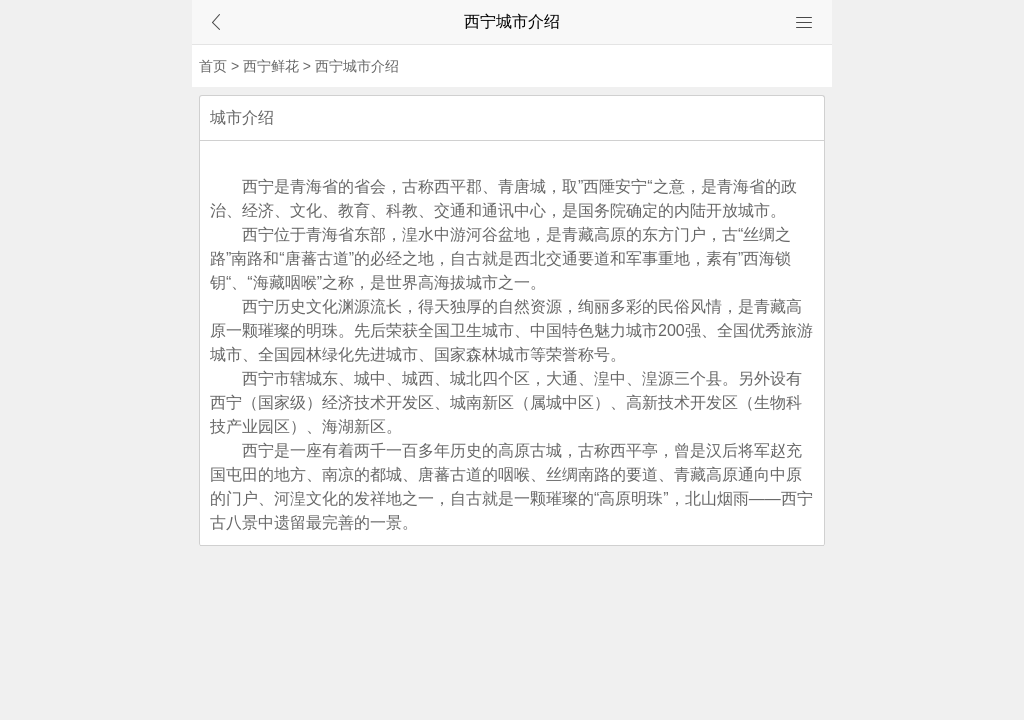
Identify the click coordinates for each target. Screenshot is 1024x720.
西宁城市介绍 (357, 66)
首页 (213, 66)
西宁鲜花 (271, 66)
